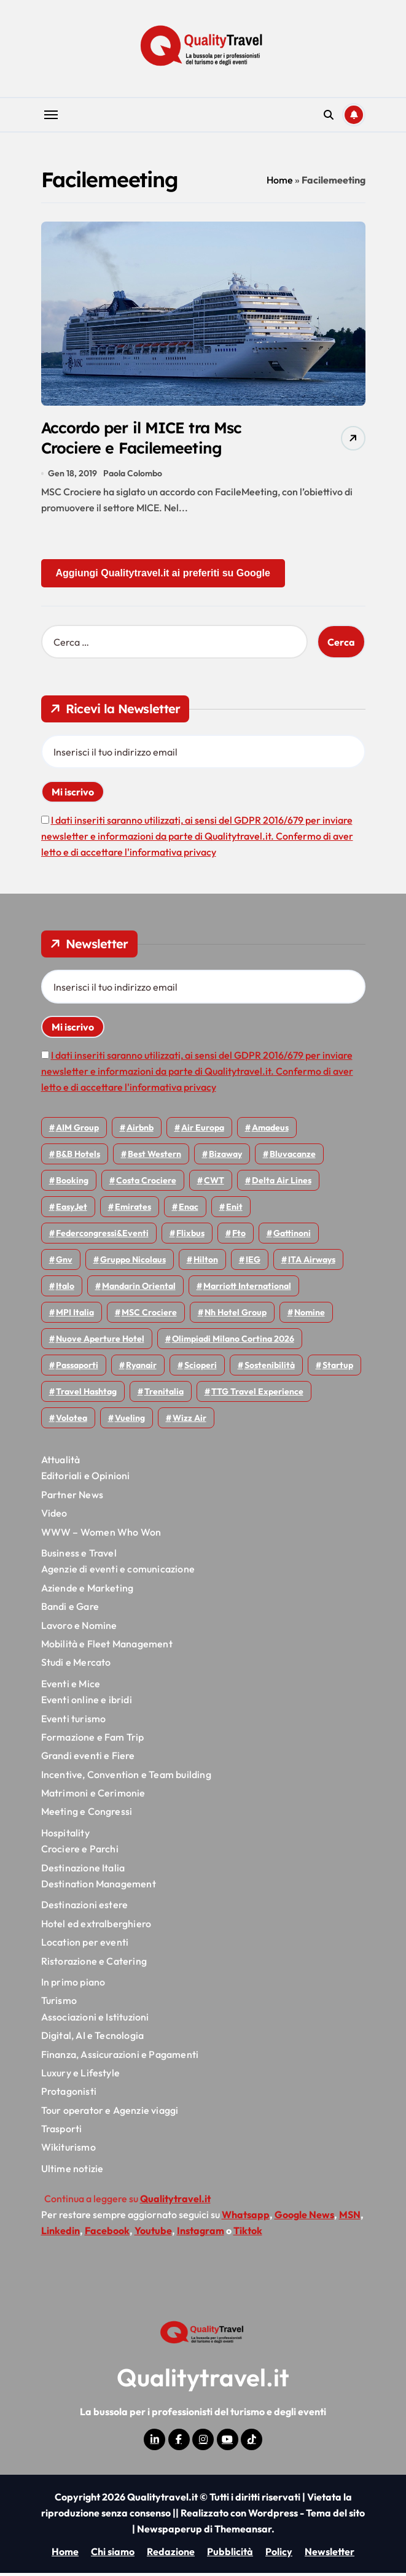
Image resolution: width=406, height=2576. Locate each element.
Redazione (171, 2555)
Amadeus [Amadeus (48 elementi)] (270, 1130)
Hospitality (65, 1836)
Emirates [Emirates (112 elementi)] (133, 1209)
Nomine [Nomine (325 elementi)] (309, 1315)
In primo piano (73, 1985)
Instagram (200, 2233)
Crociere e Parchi (80, 1852)
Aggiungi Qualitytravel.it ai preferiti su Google (163, 576)
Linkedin (60, 2233)
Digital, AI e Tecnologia (92, 2038)
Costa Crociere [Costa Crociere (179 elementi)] (146, 1183)
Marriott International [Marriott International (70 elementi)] (247, 1288)
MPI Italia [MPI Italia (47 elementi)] (75, 1315)
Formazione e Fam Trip (92, 1740)
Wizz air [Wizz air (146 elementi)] (189, 1420)
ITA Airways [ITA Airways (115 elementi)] (311, 1262)
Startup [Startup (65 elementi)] (337, 1368)
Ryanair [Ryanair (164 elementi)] (141, 1368)
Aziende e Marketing (87, 1591)
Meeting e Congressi (87, 1815)
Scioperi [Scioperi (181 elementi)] (200, 1368)
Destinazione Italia (83, 1871)
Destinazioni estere (84, 1908)
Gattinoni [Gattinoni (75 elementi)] (292, 1236)
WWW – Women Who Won (101, 1535)
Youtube (153, 2233)
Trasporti (61, 2131)
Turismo (59, 2004)
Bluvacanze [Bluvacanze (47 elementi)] (293, 1156)
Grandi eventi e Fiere (88, 1758)
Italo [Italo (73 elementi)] (65, 1288)
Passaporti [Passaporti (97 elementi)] (77, 1368)
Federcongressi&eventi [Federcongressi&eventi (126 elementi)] (102, 1236)
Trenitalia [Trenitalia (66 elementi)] (164, 1394)
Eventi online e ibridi (86, 1702)
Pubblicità (230, 2555)
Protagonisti (68, 2095)
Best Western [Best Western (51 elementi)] (154, 1156)
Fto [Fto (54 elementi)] (239, 1236)
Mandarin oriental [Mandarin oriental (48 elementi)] (139, 1288)
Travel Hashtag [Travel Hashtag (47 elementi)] (86, 1394)
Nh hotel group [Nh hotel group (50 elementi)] (236, 1315)
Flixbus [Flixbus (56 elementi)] (190, 1236)
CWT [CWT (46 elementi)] (214, 1183)
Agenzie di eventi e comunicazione (118, 1572)
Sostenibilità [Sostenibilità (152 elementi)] (269, 1368)
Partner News (72, 1497)
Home (280, 180)
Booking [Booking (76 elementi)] (72, 1183)
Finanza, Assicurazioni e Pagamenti (120, 2057)
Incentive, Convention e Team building (126, 1777)
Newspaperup (169, 2532)
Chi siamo (113, 2555)
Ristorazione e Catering (94, 1964)
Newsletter (329, 2555)
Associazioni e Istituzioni (95, 2020)
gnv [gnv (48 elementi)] (64, 1262)
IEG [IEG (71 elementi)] (253, 1262)
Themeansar (242, 2532)
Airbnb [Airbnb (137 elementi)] (140, 1130)
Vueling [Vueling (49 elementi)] (130, 1420)
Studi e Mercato (76, 1666)
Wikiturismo (68, 2151)
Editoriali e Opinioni (85, 1479)
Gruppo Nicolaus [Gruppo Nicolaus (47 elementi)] (133, 1262)
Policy (278, 2555)
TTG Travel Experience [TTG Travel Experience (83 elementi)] (257, 1394)
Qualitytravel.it (203, 2380)
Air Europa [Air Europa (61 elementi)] (202, 1130)
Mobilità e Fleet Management (107, 1647)
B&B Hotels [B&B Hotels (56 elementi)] (78, 1156)
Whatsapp (246, 2217)
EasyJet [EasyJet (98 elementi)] (71, 1209)
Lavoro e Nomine (79, 1628)
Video (54, 1516)
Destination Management (98, 1887)
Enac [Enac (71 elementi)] (188, 1209)
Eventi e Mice (71, 1687)
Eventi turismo (73, 1721)
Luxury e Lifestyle (80, 2076)
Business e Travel (79, 1556)
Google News (304, 2217)
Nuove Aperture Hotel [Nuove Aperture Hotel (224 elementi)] (100, 1341)
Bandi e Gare (70, 1609)
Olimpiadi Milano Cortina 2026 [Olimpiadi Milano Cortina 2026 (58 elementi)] (233, 1341)
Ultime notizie (72, 2171)
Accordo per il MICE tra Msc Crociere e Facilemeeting (149, 439)
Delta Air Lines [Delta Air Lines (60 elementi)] (281, 1183)
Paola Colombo (132, 476)
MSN (350, 2217)
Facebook (107, 2233)
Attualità (60, 1462)
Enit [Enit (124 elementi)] (234, 1209)
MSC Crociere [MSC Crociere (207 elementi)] (149, 1315)
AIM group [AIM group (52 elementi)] (77, 1130)
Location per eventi (85, 1945)
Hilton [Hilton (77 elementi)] (205, 1262)
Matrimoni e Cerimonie (93, 1796)
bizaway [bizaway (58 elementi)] (225, 1156)
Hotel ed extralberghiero (96, 1926)
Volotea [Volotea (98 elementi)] (71, 1420)
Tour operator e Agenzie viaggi (110, 2113)
